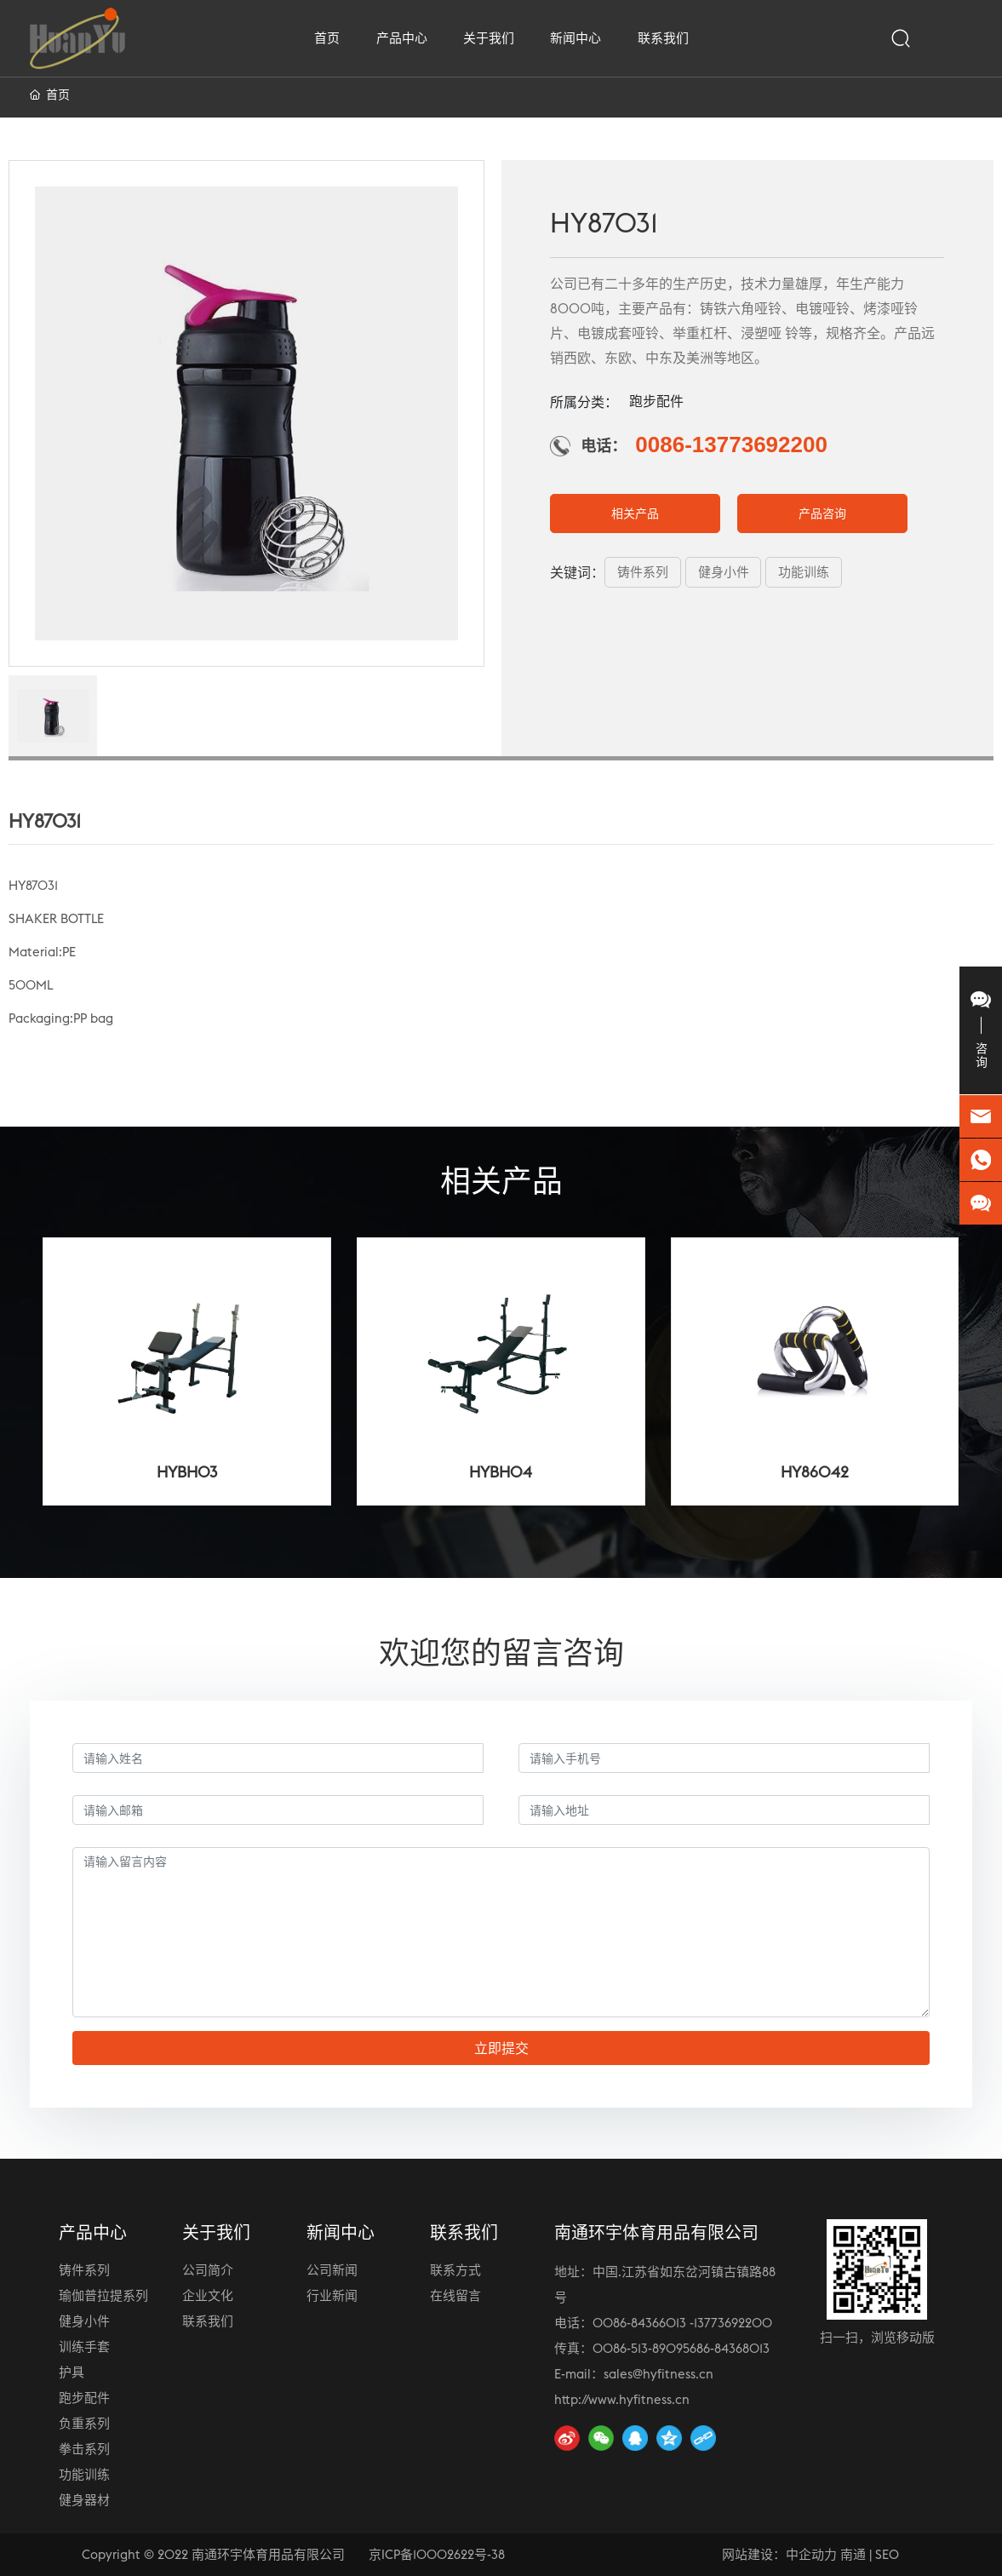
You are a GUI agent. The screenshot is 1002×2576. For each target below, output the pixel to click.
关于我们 (216, 2232)
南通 (853, 2554)
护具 (71, 2372)
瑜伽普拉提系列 (103, 2295)
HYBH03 (187, 1472)
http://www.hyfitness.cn (622, 2399)
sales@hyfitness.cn (658, 2374)
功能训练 (84, 2474)
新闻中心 (340, 2232)
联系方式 (455, 2270)
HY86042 (815, 1472)
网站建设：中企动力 (779, 2554)
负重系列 (84, 2423)
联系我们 (207, 2321)
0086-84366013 (639, 2323)
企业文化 (207, 2295)
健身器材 (84, 2500)
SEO (887, 2554)
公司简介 (207, 2270)
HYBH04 (500, 1472)
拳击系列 (84, 2449)
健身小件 (84, 2321)
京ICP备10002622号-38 (437, 2554)
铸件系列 (84, 2270)
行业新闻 (332, 2295)
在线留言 (455, 2295)
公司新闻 (332, 2270)
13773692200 (733, 2323)
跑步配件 (84, 2398)
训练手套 (84, 2346)
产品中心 (93, 2232)
